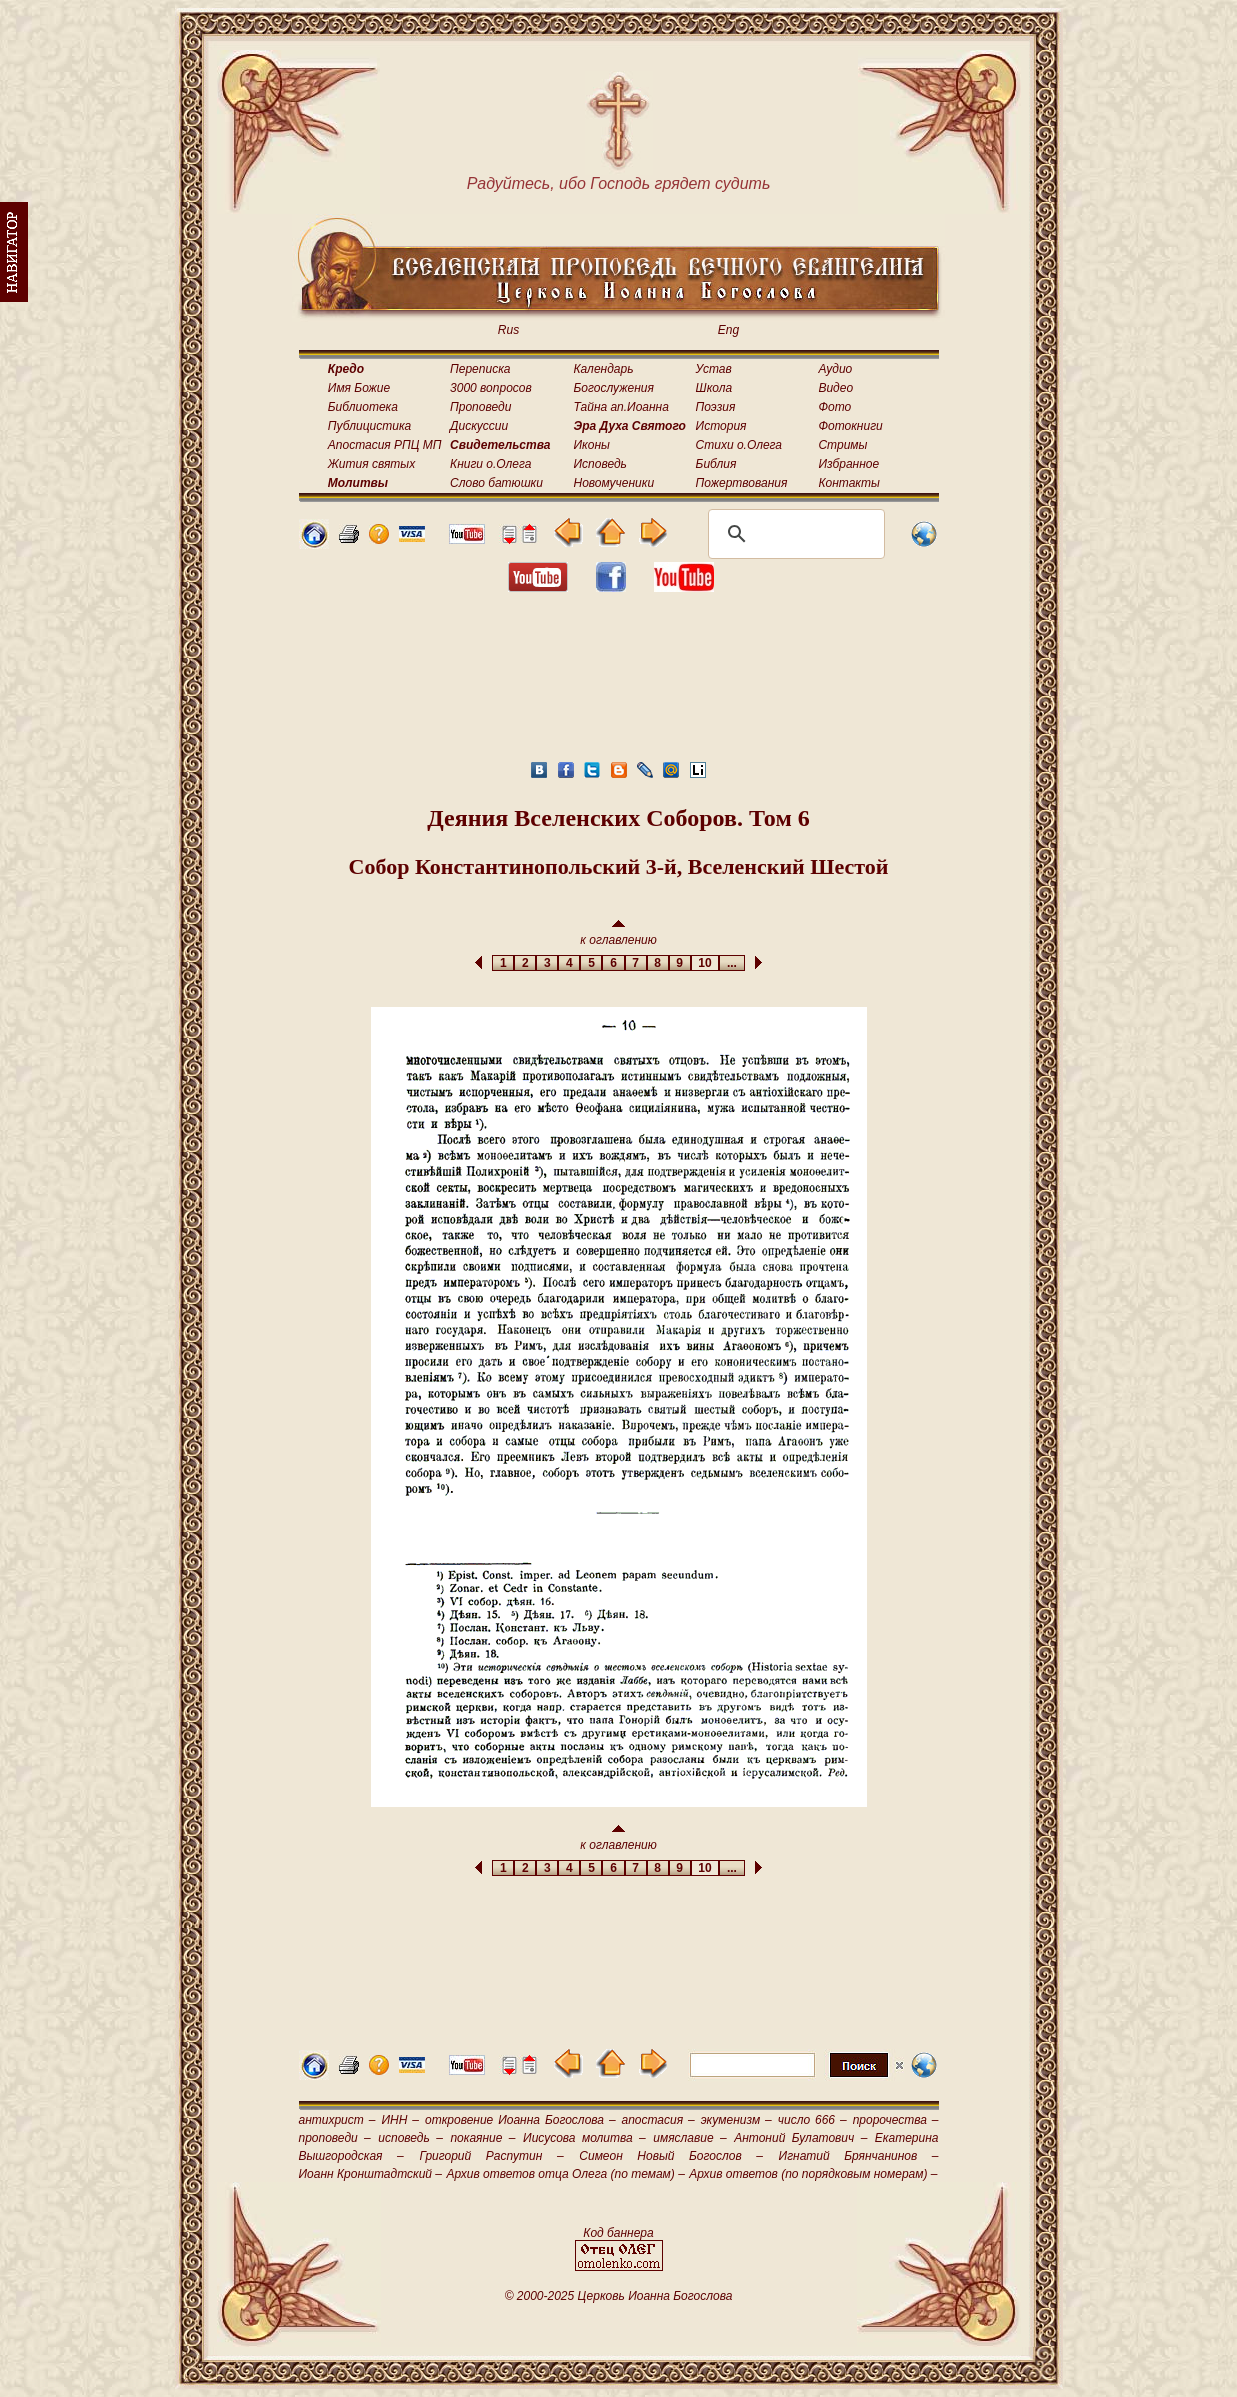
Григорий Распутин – (491, 2156)
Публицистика (369, 426)
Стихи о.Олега (739, 445)
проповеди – (335, 2138)
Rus (508, 330)
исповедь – (410, 2138)
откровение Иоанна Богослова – (520, 2120)
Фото (834, 407)
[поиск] (793, 534)
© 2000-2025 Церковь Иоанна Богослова (619, 2296)
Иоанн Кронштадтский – (371, 2174)
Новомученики (614, 483)
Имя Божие (359, 388)
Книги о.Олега (490, 464)
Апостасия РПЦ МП (385, 445)
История (721, 426)
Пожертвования (742, 483)
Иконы (592, 445)
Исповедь (600, 464)
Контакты (849, 483)
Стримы (842, 445)
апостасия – (658, 2120)
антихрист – (337, 2120)
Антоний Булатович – (800, 2138)
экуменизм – (736, 2120)
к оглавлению (618, 933)
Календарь (604, 369)
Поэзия (716, 407)
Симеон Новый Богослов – (671, 2156)
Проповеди (480, 407)
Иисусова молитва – (584, 2138)
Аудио (835, 369)
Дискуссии (479, 426)
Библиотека (363, 407)
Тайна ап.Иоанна (621, 407)
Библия (716, 464)
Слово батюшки (496, 483)
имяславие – (689, 2138)
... (731, 963)
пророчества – (896, 2120)
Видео (835, 388)
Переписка (480, 369)
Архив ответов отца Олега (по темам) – (565, 2174)
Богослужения (614, 388)
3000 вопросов (491, 388)
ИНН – (400, 2120)
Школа (714, 388)
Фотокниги (850, 426)
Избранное (848, 464)
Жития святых (371, 464)
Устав (714, 369)
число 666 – (812, 2120)
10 (705, 963)
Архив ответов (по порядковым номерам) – (813, 2174)
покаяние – (482, 2138)
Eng (728, 330)
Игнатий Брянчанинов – (859, 2156)
